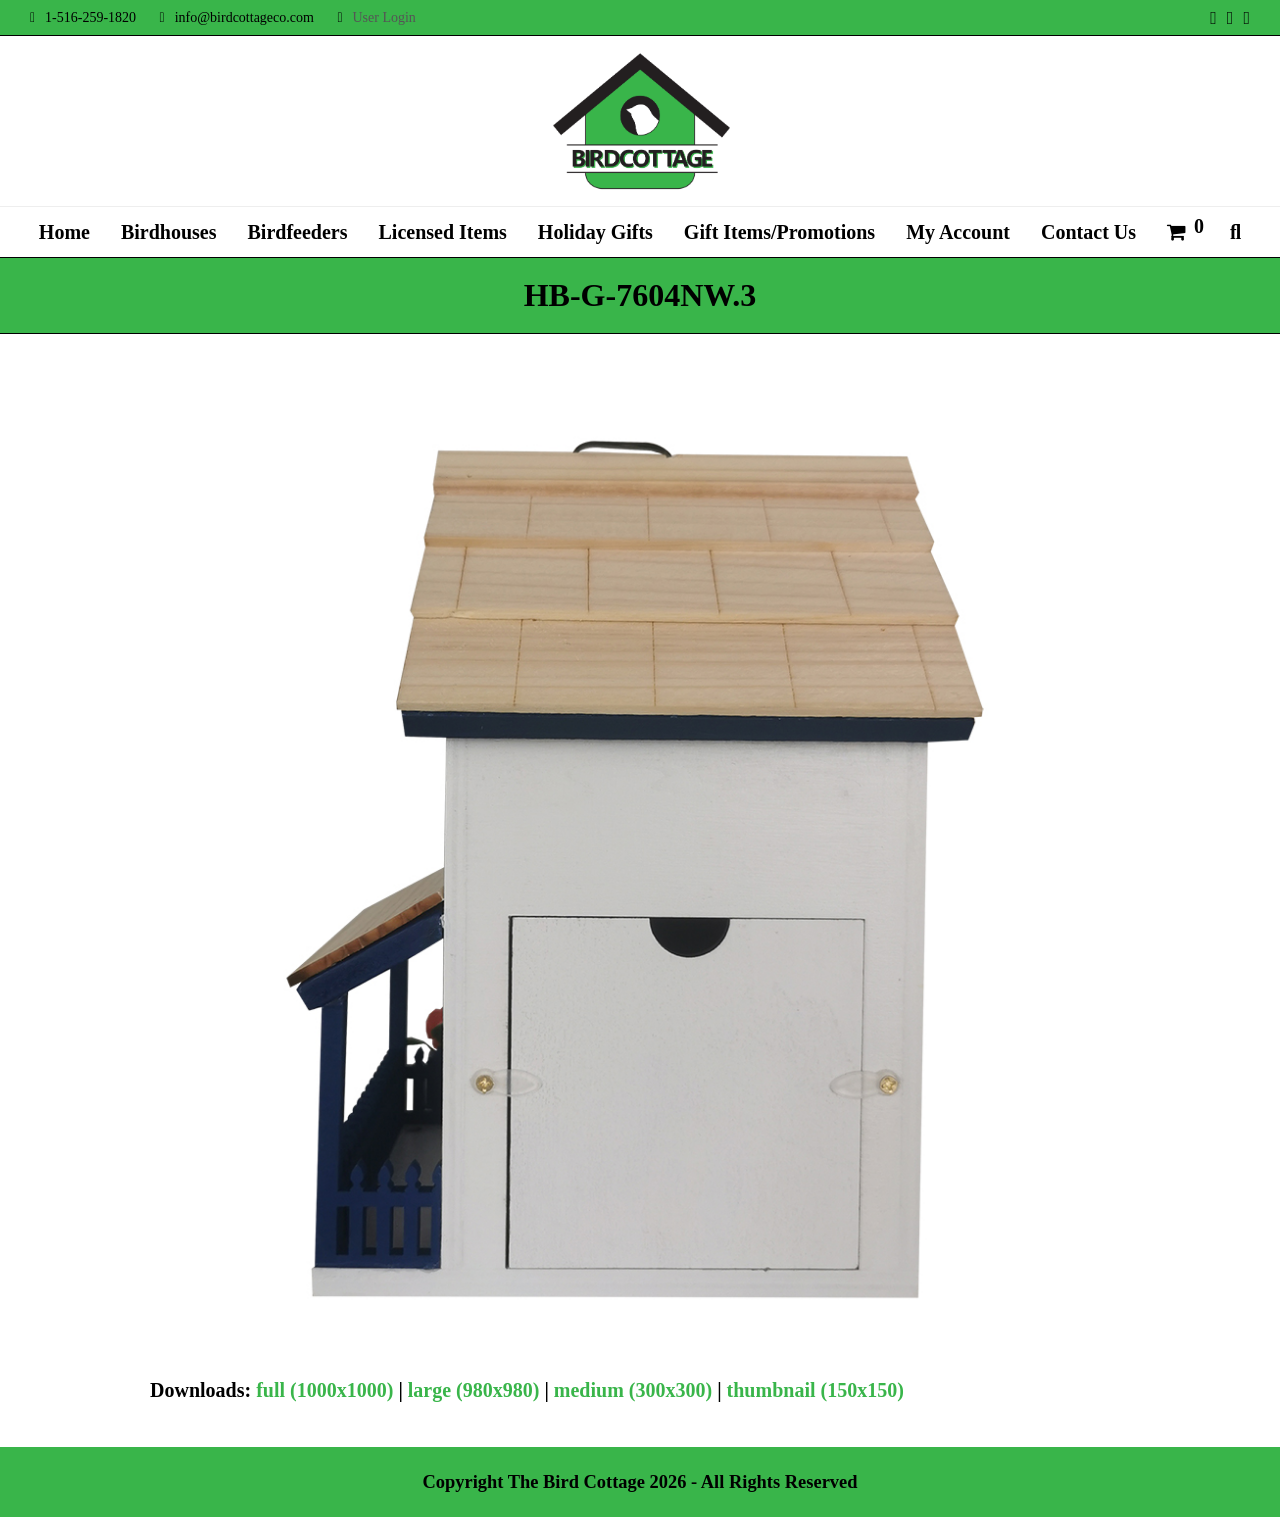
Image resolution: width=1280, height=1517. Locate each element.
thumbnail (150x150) (815, 1390)
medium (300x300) (633, 1390)
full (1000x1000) (324, 1390)
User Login (383, 17)
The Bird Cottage (576, 1482)
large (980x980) (474, 1390)
